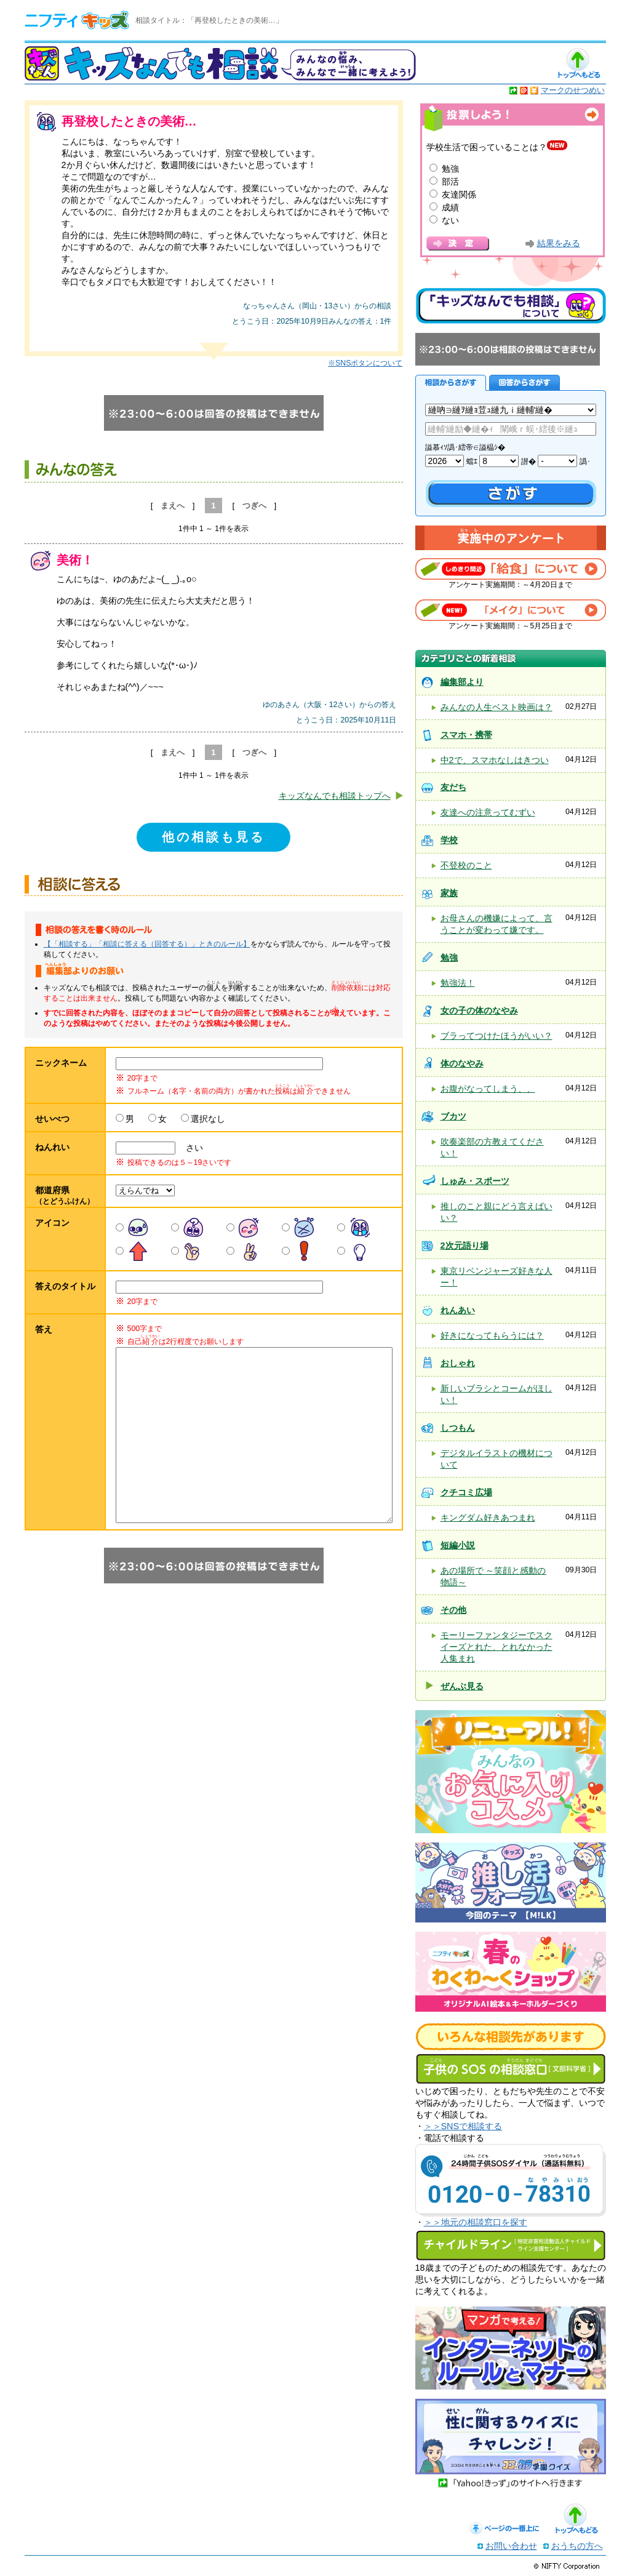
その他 (453, 1610)
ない (450, 220)
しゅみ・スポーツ (475, 1181)
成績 (450, 207)
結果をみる (558, 243)
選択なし (208, 1119)
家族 (449, 893)
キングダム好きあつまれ (488, 1517)
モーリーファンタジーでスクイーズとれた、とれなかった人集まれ (496, 1646)
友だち (453, 787)
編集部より (462, 682)
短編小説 (458, 1545)
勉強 (450, 169)
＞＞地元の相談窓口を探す (475, 2222)
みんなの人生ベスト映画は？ (496, 707)
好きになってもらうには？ (492, 1335)
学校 (449, 840)
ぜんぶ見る (462, 1686)
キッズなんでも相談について (510, 306)
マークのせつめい (573, 90)
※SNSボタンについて (365, 363)
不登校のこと (466, 865)
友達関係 (459, 194)
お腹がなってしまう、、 (488, 1089)
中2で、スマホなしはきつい (495, 760)
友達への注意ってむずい (488, 812)
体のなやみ (462, 1063)
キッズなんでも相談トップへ (335, 796)
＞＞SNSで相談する (463, 2126)
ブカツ (453, 1116)
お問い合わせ (511, 2546)
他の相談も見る (213, 837)
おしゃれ (458, 1363)
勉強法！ (458, 983)
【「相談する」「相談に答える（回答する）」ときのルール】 (147, 944)
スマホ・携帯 (466, 735)
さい (190, 1148)
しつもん (458, 1428)
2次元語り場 (464, 1245)
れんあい (458, 1310)
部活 (450, 181)
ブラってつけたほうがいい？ (496, 1036)
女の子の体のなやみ (479, 1010)
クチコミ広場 (466, 1492)
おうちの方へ (577, 2546)
